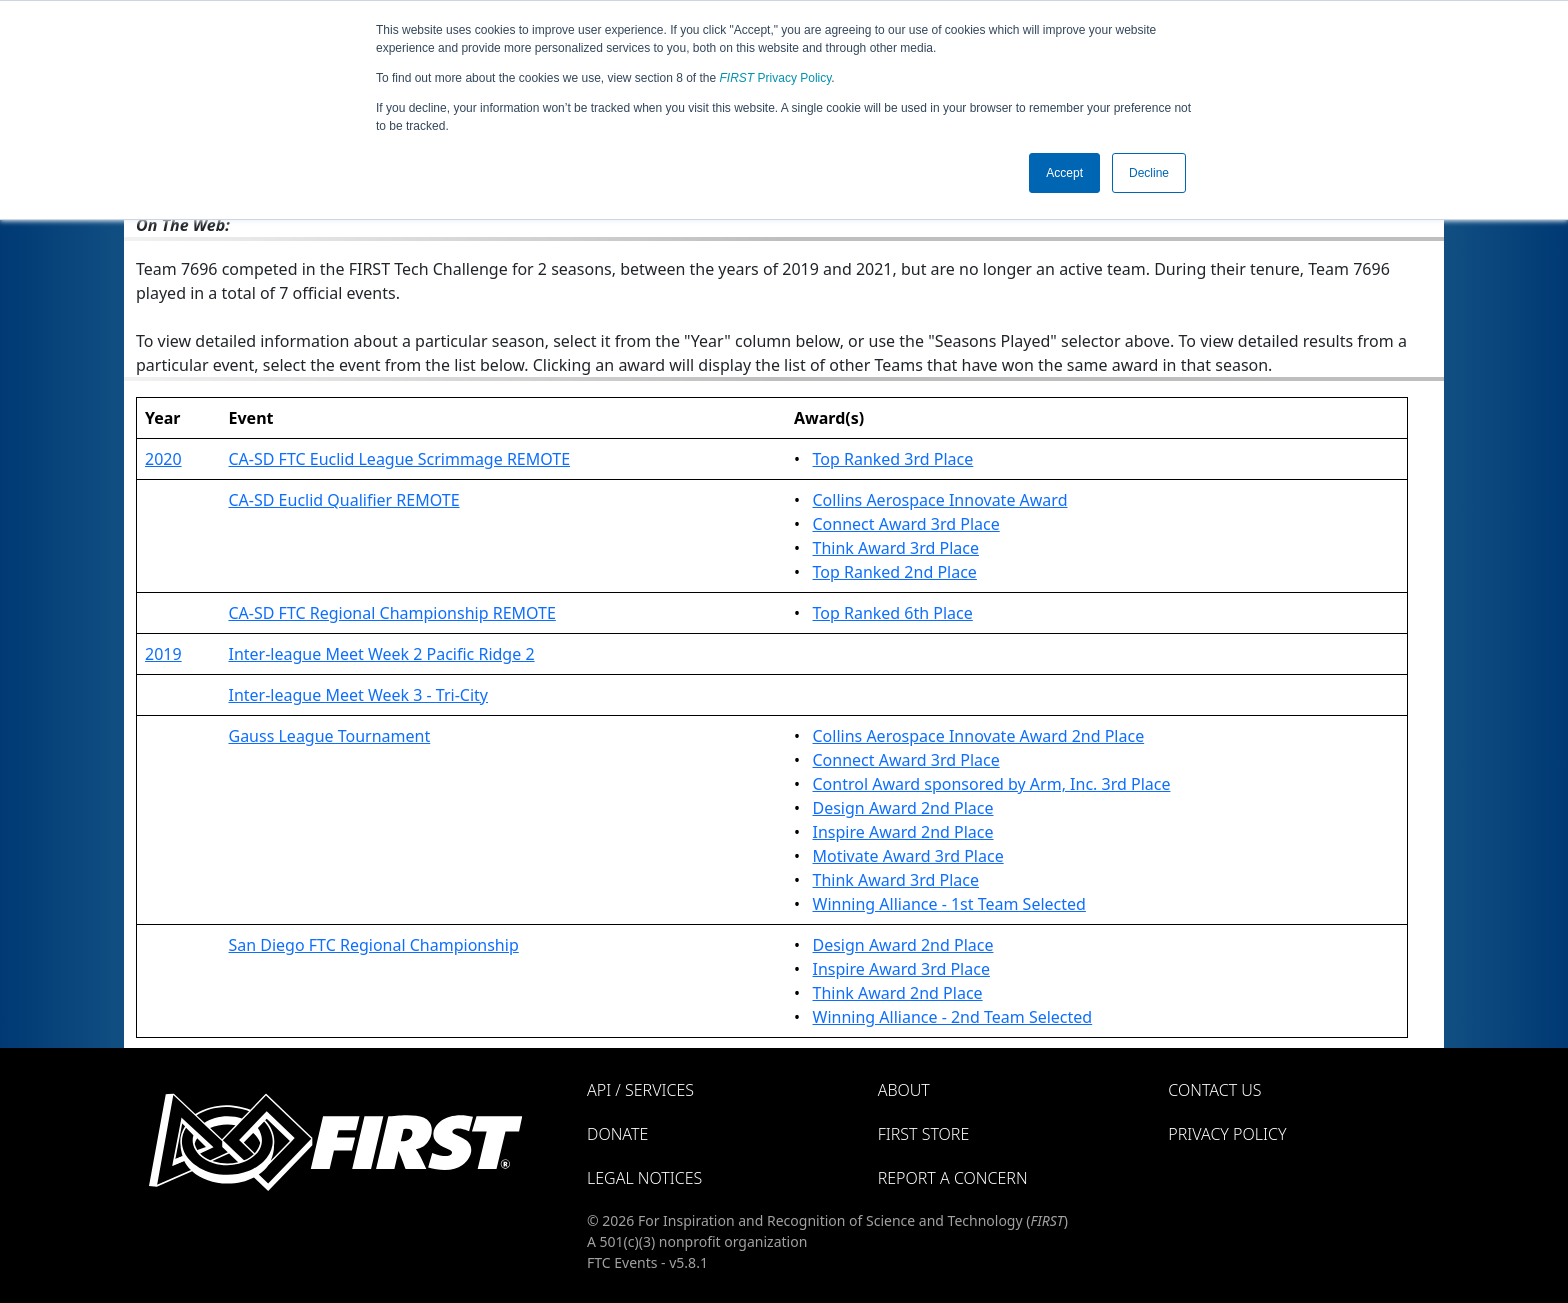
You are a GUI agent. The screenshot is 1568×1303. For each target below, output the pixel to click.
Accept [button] (1064, 173)
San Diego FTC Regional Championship (373, 945)
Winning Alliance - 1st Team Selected (949, 904)
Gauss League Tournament (329, 736)
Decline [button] (1149, 173)
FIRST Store (924, 1134)
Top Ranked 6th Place (893, 613)
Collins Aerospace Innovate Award (940, 500)
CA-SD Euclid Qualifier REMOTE (343, 500)
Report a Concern (953, 1178)
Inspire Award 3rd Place (901, 969)
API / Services (640, 1090)
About (904, 1090)
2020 (163, 459)
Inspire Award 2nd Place (903, 832)
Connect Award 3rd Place (906, 524)
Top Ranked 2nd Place (895, 572)
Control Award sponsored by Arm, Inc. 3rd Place (992, 784)
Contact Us (1214, 1090)
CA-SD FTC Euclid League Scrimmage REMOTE (399, 459)
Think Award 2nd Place (898, 993)
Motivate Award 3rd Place (908, 856)
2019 (163, 654)
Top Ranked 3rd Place (893, 459)
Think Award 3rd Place (896, 548)
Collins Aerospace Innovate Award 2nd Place (979, 736)
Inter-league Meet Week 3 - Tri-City (358, 695)
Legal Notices (644, 1178)
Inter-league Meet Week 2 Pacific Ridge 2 (381, 654)
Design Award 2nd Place (903, 808)
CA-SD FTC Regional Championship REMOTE (391, 613)
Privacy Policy (776, 78)
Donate (617, 1134)
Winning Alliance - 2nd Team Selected (953, 1017)
